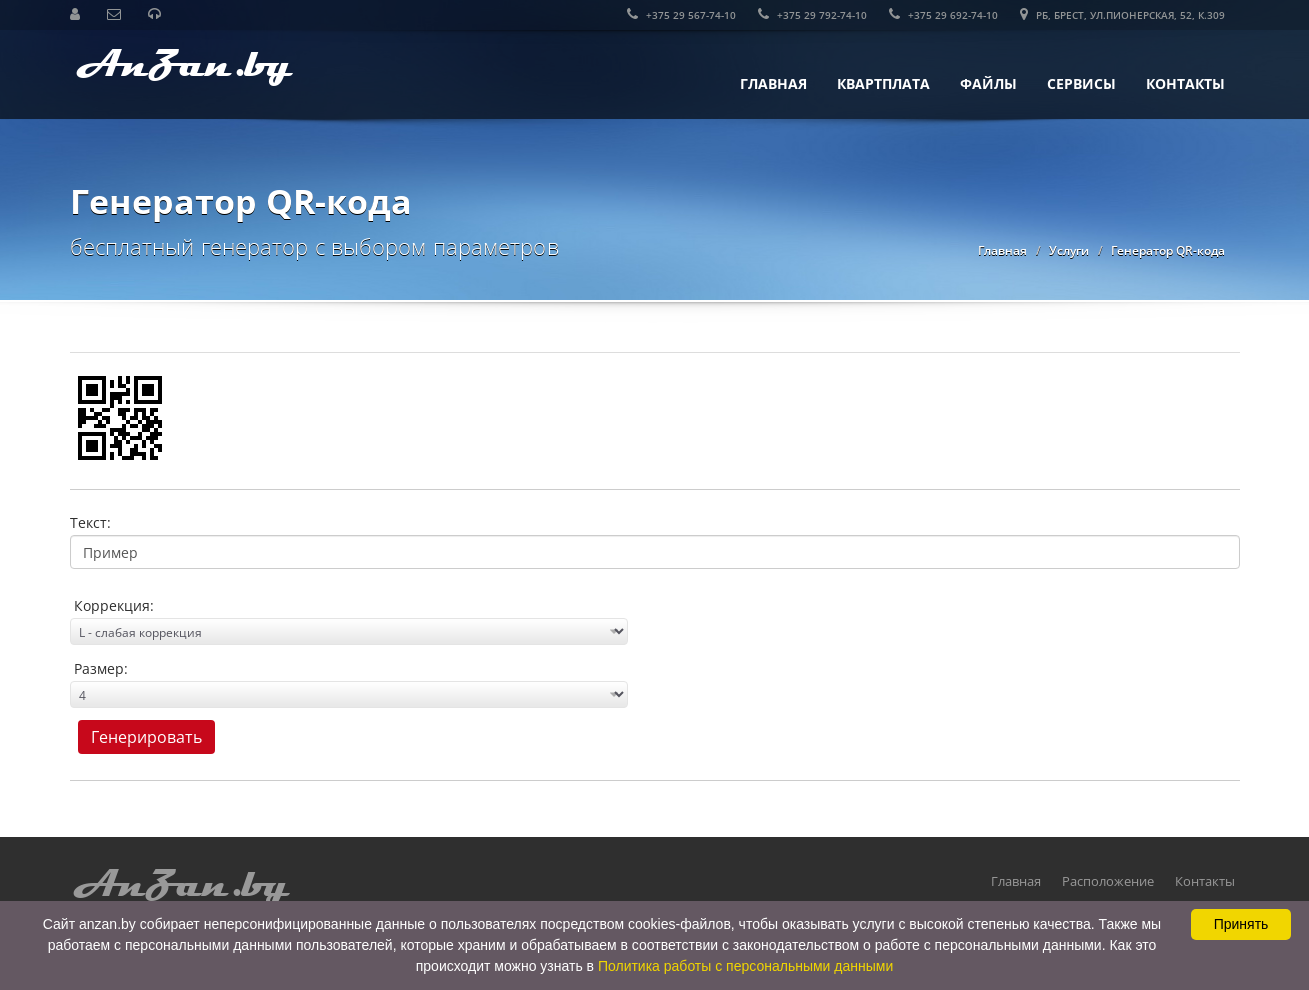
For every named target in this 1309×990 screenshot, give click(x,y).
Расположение (1108, 881)
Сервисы (1081, 83)
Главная (773, 83)
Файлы (988, 83)
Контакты (1185, 83)
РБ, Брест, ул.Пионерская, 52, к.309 (1122, 15)
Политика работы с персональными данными (745, 966)
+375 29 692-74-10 (943, 15)
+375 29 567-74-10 (681, 15)
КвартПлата (883, 83)
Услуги (1069, 250)
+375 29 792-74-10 (812, 15)
